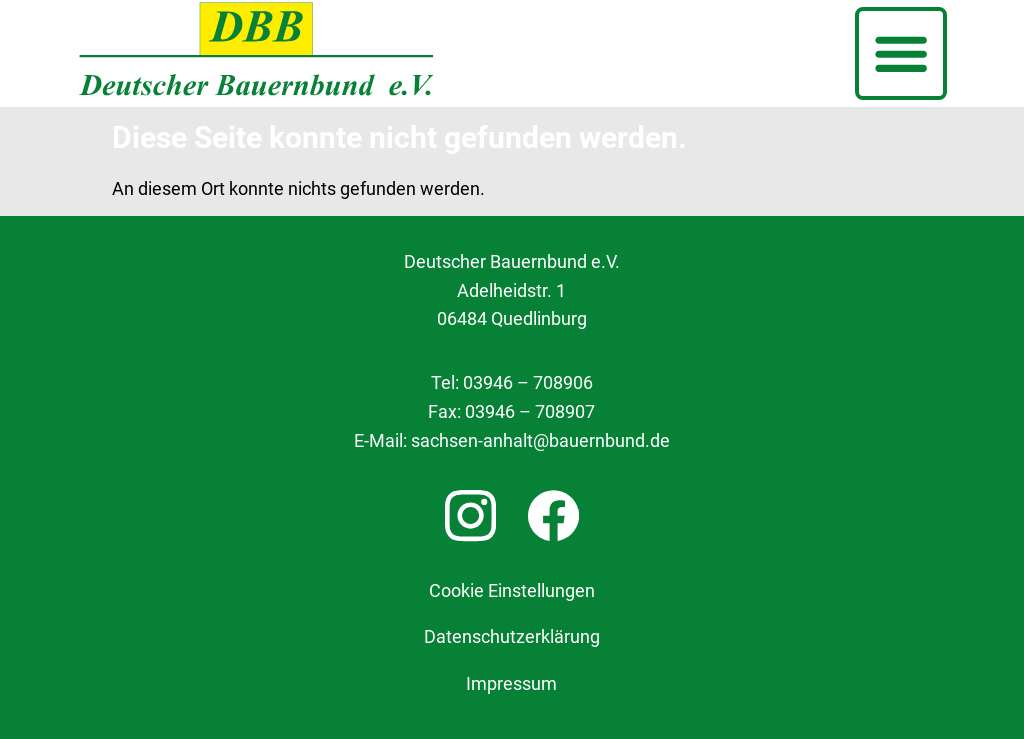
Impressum (511, 684)
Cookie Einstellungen (512, 591)
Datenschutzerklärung (512, 637)
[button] (901, 53)
